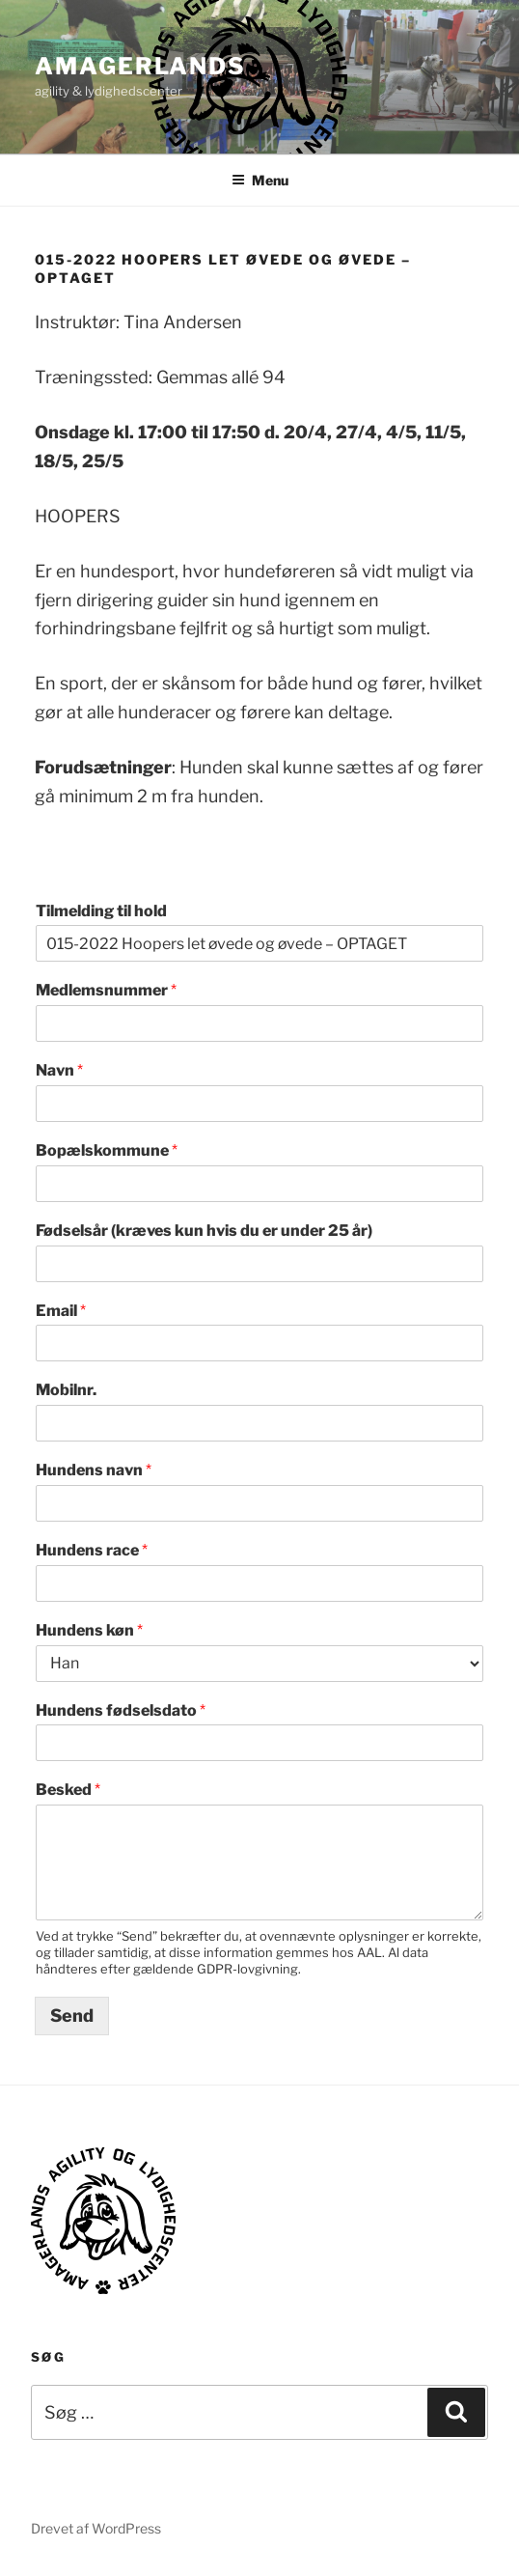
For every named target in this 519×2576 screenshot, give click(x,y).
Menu (260, 180)
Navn (59, 1070)
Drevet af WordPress (96, 2528)
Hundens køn (89, 1630)
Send (72, 2015)
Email (61, 1311)
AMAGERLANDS (140, 66)
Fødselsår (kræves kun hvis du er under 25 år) (204, 1230)
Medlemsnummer (106, 990)
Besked (68, 1789)
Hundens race (92, 1550)
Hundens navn (93, 1470)
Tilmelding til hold (101, 911)
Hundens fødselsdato (120, 1710)
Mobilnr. (66, 1390)
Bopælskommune (107, 1150)
